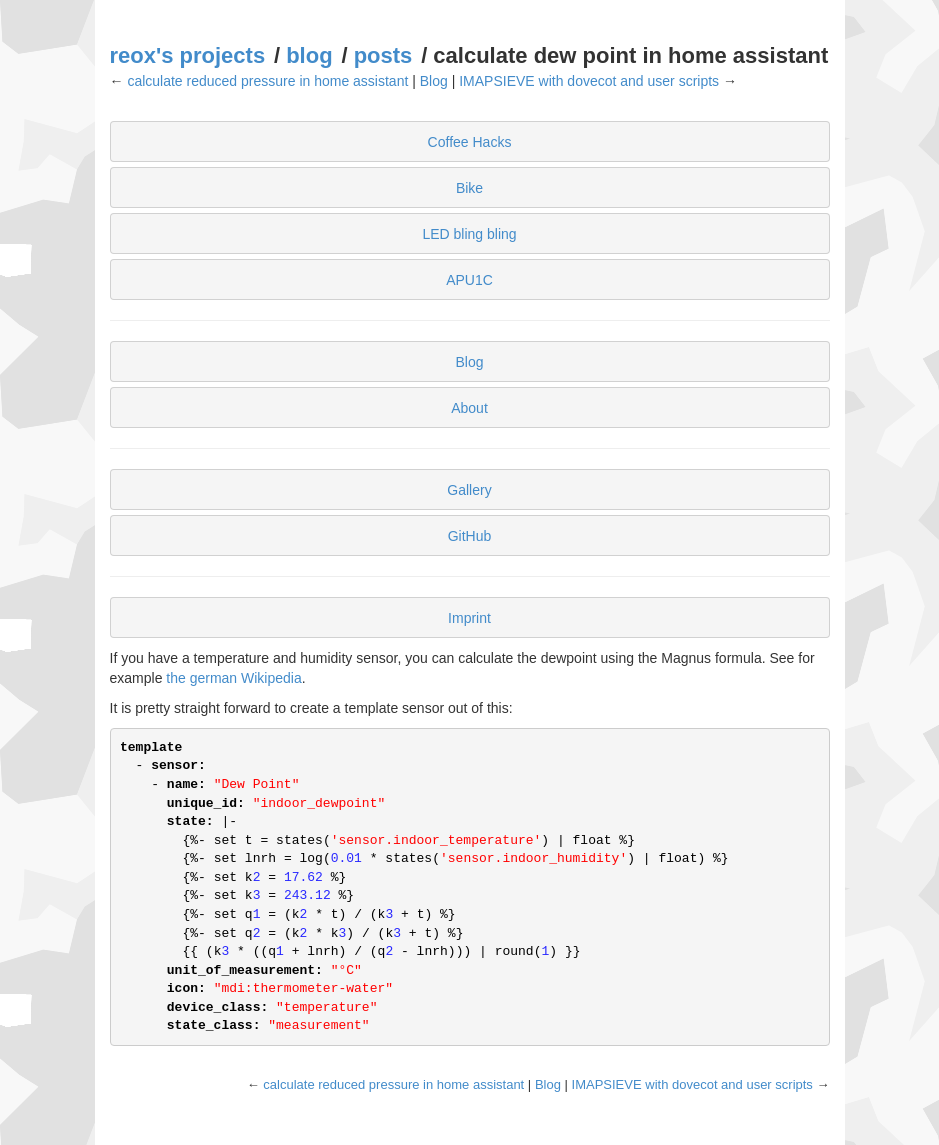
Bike (469, 188)
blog (309, 55)
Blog (434, 81)
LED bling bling (469, 234)
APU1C (469, 280)
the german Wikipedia (233, 678)
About (469, 408)
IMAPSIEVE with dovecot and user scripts (589, 81)
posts (383, 55)
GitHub (470, 536)
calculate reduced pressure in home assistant (267, 81)
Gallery (469, 490)
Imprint (469, 618)
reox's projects (188, 55)
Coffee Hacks (470, 142)
